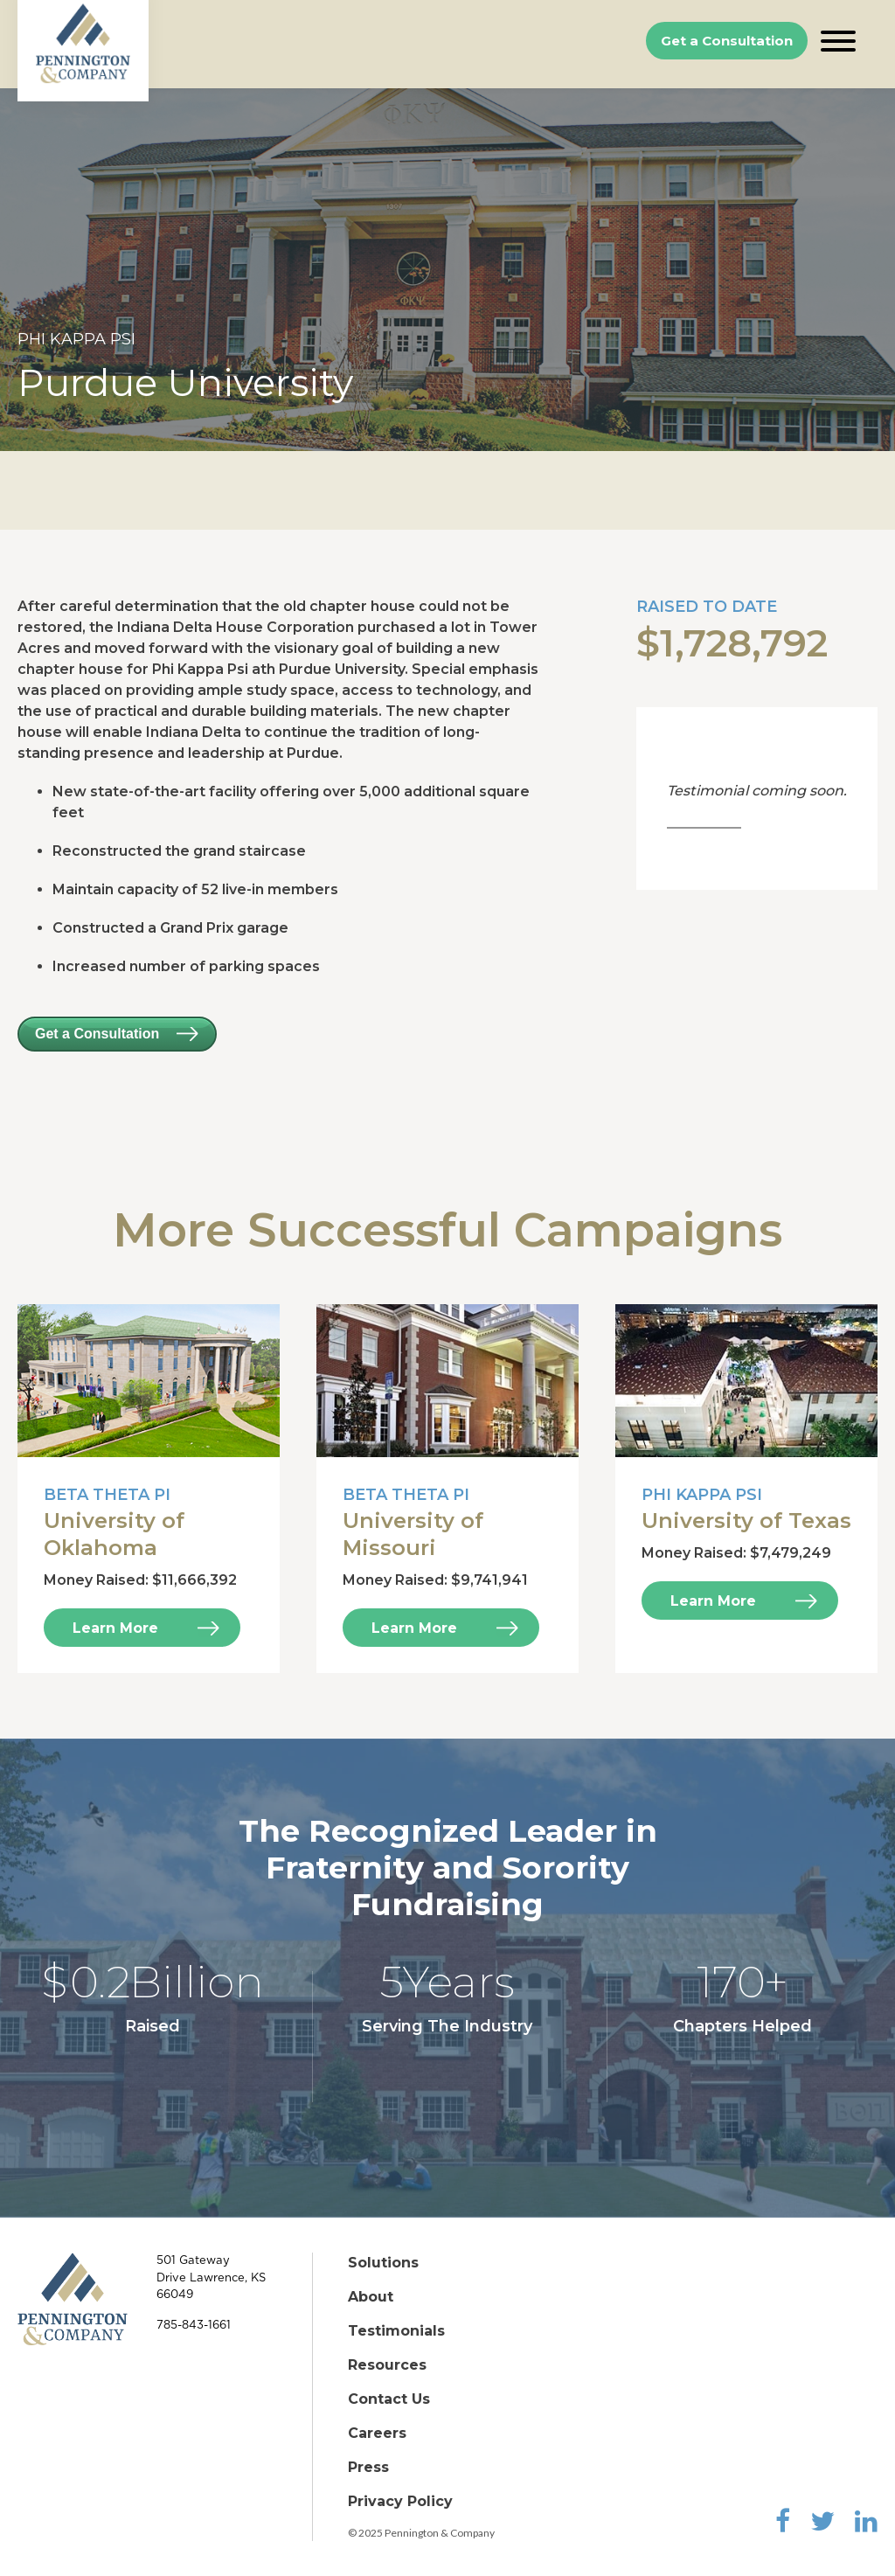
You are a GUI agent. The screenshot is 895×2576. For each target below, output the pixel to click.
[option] (447, 269)
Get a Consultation (727, 40)
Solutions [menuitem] (383, 2262)
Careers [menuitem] (377, 2433)
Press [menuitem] (368, 2467)
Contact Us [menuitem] (389, 2399)
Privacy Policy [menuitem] (400, 2501)
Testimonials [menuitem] (396, 2331)
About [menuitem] (370, 2296)
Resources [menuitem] (387, 2365)
